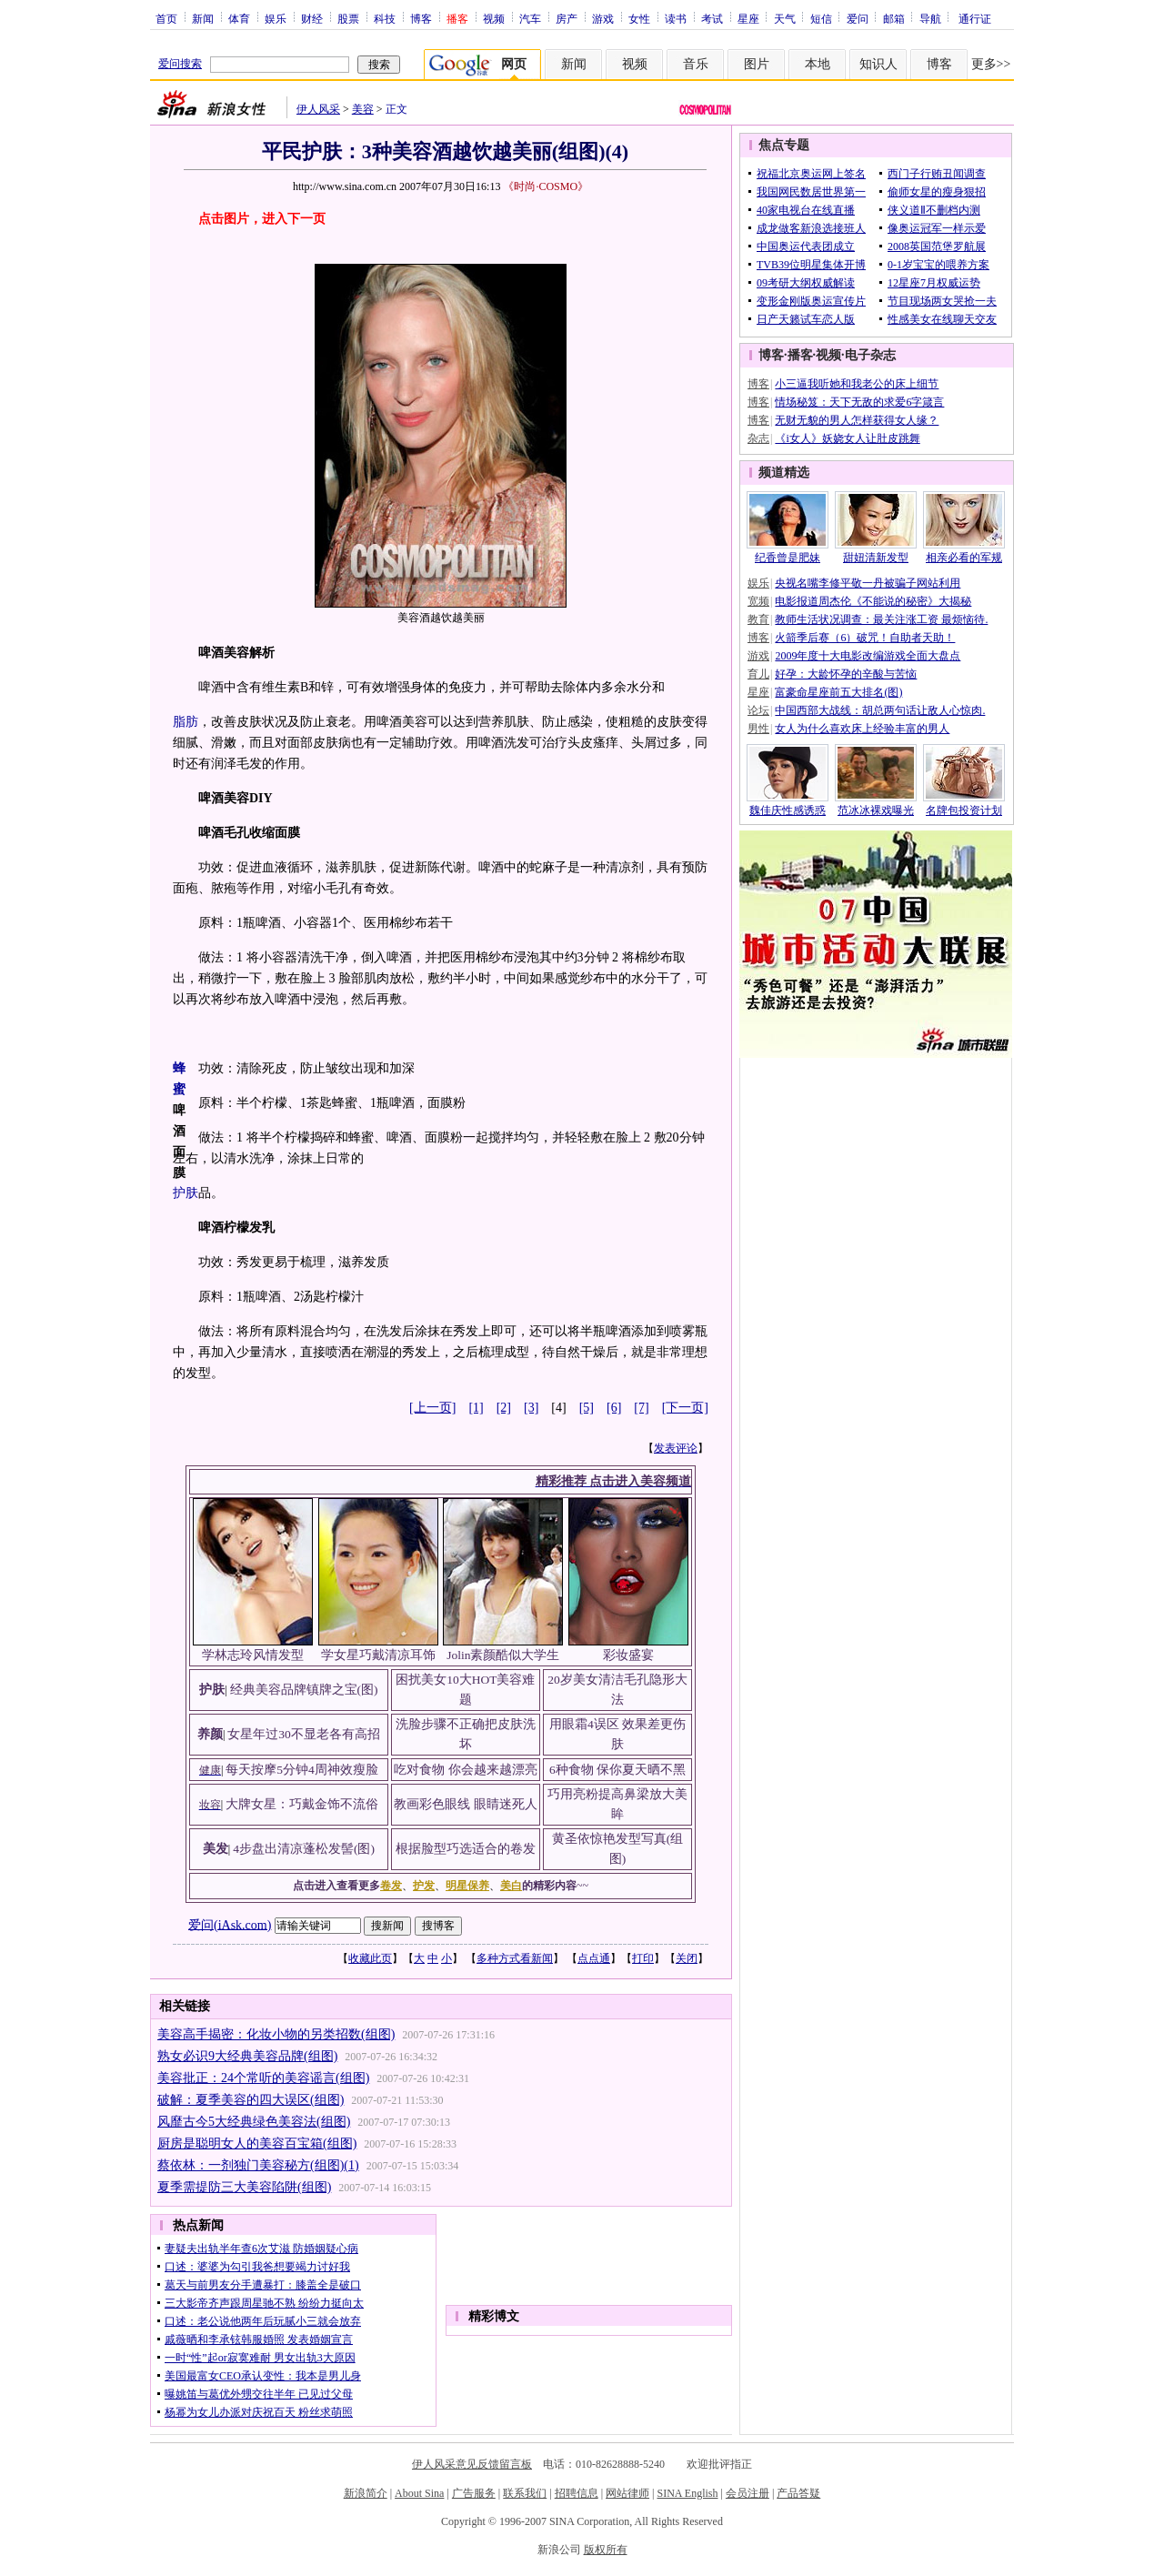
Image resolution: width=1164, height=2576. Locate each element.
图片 (756, 64)
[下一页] (685, 1407)
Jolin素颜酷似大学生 (503, 1655)
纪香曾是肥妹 (787, 557)
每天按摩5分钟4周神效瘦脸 (302, 1769)
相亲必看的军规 (964, 557)
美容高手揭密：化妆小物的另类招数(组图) (276, 2034)
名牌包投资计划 (964, 810)
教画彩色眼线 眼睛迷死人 (465, 1804)
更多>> (991, 64)
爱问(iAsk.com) (229, 1924)
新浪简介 (365, 2493)
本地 (817, 64)
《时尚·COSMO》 (545, 186)
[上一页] (432, 1407)
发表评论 (675, 1448)
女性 (639, 18)
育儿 (758, 674)
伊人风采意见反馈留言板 (472, 2464)
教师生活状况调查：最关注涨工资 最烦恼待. (881, 619)
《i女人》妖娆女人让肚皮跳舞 (847, 438)
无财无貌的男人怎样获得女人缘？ (856, 420)
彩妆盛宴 (628, 1655)
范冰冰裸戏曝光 (876, 810)
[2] (504, 1407)
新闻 (203, 18)
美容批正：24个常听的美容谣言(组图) (263, 2078)
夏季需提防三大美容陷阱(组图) (244, 2187)
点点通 (593, 1958)
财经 (312, 18)
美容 (363, 109)
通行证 (974, 18)
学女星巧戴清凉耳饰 (378, 1655)
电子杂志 (870, 355)
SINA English (687, 2493)
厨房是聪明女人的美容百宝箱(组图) (256, 2143)
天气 (785, 18)
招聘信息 (576, 2493)
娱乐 (275, 18)
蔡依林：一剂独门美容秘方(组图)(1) (258, 2165)
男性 (758, 728)
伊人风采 (318, 109)
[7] (641, 1407)
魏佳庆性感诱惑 (787, 810)
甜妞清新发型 (875, 557)
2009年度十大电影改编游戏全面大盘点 (867, 655)
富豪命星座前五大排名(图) (838, 692)
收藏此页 (370, 1958)
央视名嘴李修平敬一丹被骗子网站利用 (867, 583)
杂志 (758, 438)
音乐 (695, 64)
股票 (348, 18)
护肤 (185, 1193)
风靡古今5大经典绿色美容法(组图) (253, 2121)
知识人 (878, 64)
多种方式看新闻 (515, 1958)
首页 (166, 18)
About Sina (419, 2493)
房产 (566, 18)
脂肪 (185, 722)
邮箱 (894, 18)
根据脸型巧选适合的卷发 (466, 1849)
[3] (531, 1407)
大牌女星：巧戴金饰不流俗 (302, 1804)
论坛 (758, 710)
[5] (586, 1407)
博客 (421, 18)
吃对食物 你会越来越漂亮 (465, 1769)
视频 (494, 18)
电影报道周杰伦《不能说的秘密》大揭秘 (873, 601)
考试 (712, 18)
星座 (748, 18)
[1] (475, 1407)
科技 (385, 18)
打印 (643, 1958)
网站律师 (627, 2493)
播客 (800, 355)
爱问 (857, 18)
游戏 (603, 18)
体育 (239, 18)
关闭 (686, 1958)
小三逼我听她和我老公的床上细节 (856, 383)
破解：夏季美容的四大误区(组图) (250, 2100)
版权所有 (605, 2549)
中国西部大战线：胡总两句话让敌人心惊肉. (880, 710)
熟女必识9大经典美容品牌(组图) (247, 2056)
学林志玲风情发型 (253, 1655)
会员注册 (747, 2493)
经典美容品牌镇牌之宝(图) (304, 1689)
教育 (758, 619)
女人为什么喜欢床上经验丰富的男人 (862, 728)
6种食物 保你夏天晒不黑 (617, 1769)
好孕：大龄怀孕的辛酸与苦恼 (846, 674)
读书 (676, 18)
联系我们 (525, 2493)
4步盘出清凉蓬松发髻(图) (304, 1849)
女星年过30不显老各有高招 (303, 1734)
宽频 (758, 601)
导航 (930, 18)
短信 (821, 18)
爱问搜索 (180, 63)
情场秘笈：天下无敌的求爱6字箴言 (859, 402)
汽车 (530, 18)
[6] (614, 1407)
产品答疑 (798, 2493)
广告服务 (474, 2493)
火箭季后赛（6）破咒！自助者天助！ (865, 637)
